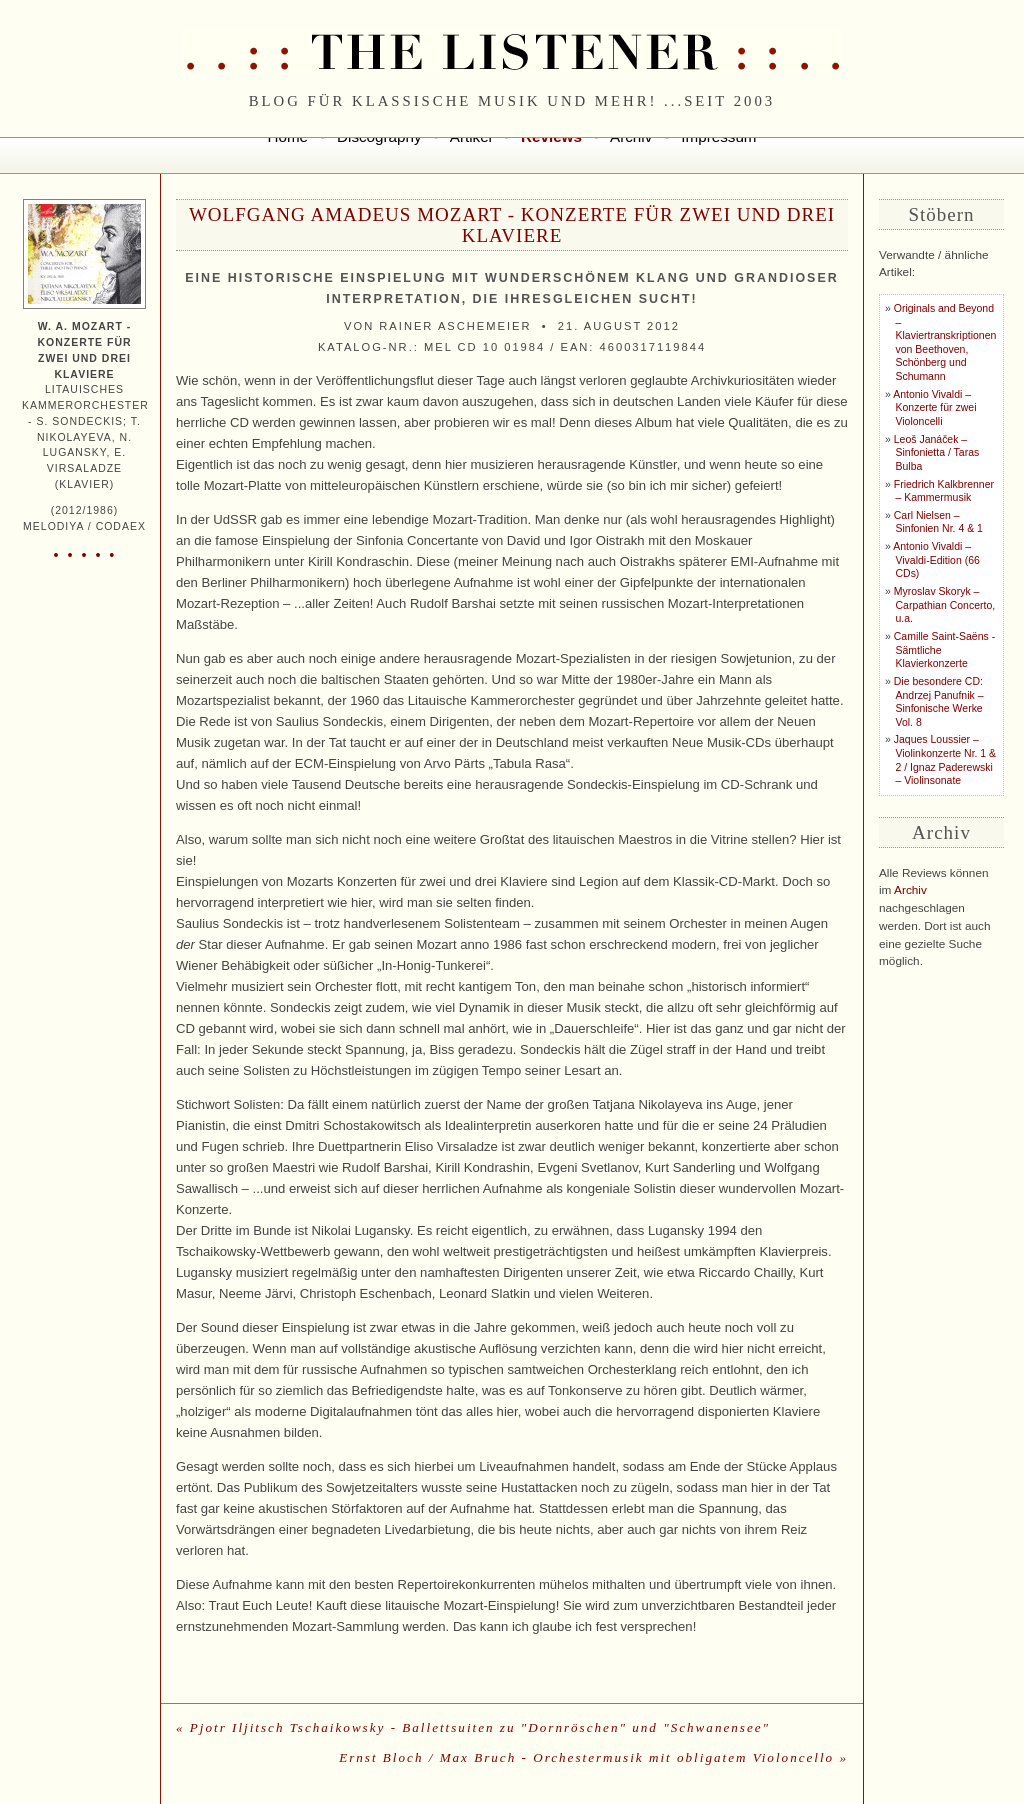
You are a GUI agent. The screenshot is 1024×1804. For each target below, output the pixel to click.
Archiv (910, 890)
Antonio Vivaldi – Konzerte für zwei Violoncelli (934, 408)
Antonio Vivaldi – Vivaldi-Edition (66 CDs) (936, 560)
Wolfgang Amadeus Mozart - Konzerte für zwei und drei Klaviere (512, 225)
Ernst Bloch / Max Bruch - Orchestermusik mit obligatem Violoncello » (593, 1757)
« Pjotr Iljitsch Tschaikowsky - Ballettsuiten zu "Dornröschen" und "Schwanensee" (473, 1727)
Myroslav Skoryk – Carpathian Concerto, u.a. (944, 605)
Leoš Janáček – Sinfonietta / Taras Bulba (936, 453)
